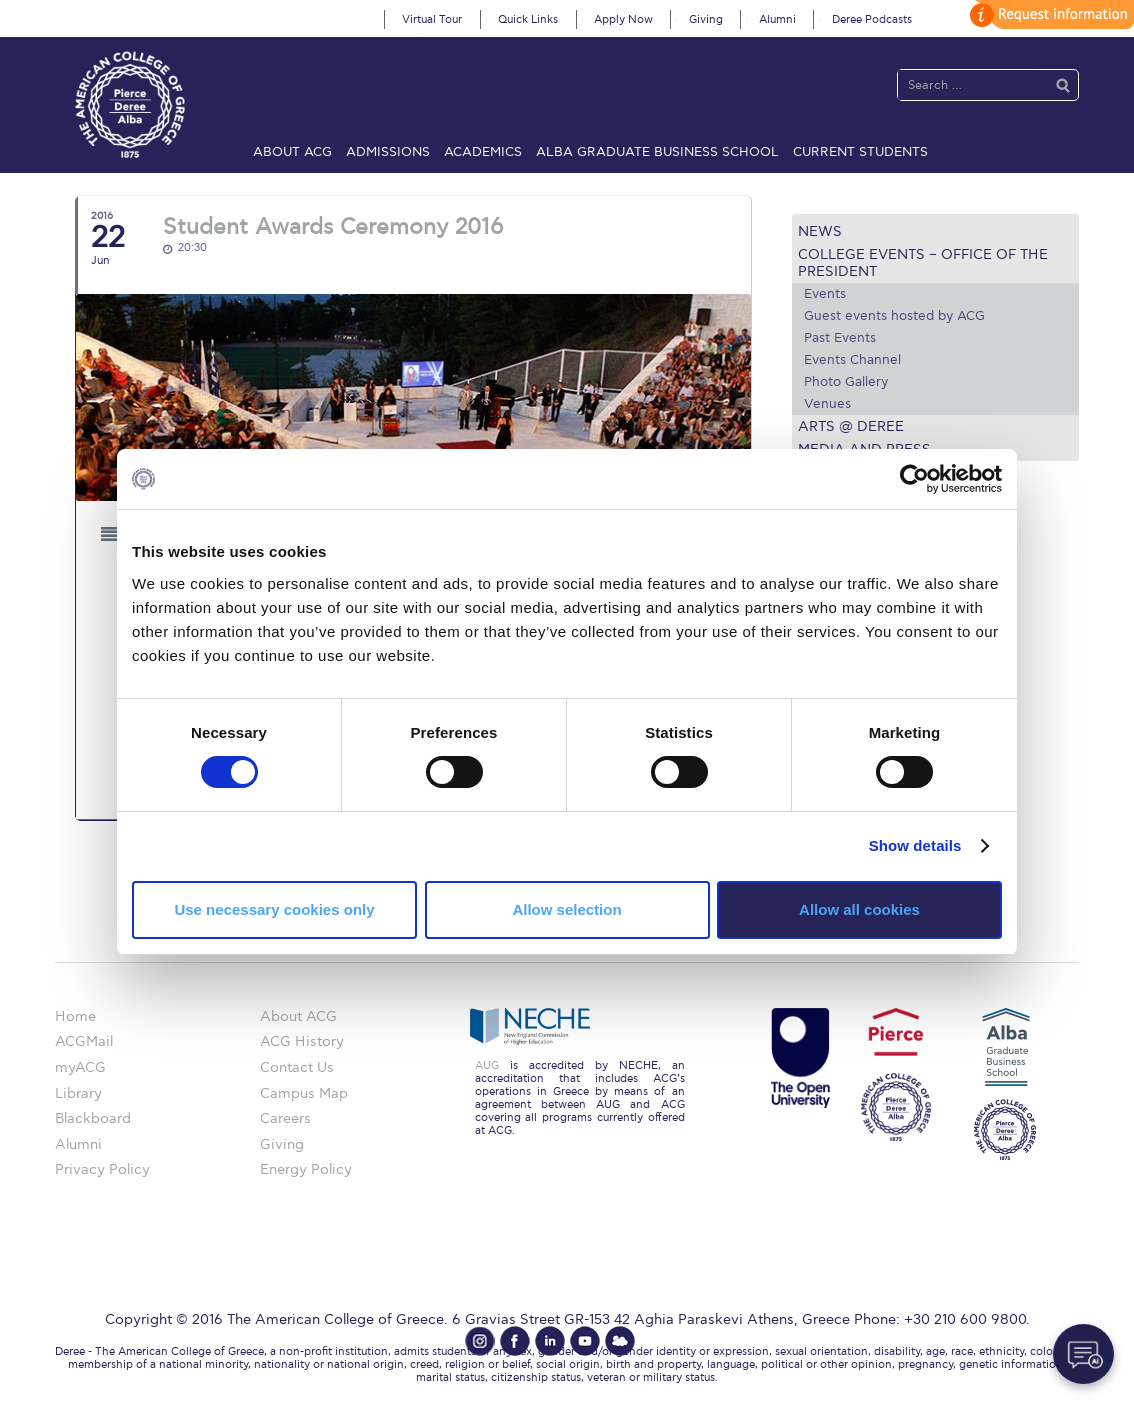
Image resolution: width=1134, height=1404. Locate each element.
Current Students (860, 152)
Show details (915, 845)
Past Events (840, 338)
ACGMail (84, 1041)
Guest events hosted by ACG (894, 316)
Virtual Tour (432, 19)
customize (1049, 14)
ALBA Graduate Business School (657, 152)
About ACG (292, 152)
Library (78, 1093)
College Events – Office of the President (923, 263)
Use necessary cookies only (274, 909)
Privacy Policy (102, 1169)
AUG (487, 1065)
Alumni (777, 19)
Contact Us (297, 1067)
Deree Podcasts (872, 19)
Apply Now (623, 19)
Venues (827, 404)
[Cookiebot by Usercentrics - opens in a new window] (914, 479)
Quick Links (528, 19)
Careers (285, 1118)
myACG (80, 1067)
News (820, 231)
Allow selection (566, 909)
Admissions (388, 152)
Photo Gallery (846, 382)
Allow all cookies (859, 909)
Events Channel (852, 360)
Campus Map (304, 1093)
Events (825, 294)
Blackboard (93, 1118)
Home (75, 1016)
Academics (483, 152)
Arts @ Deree (851, 426)
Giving (706, 19)
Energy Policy (306, 1169)
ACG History (302, 1041)
